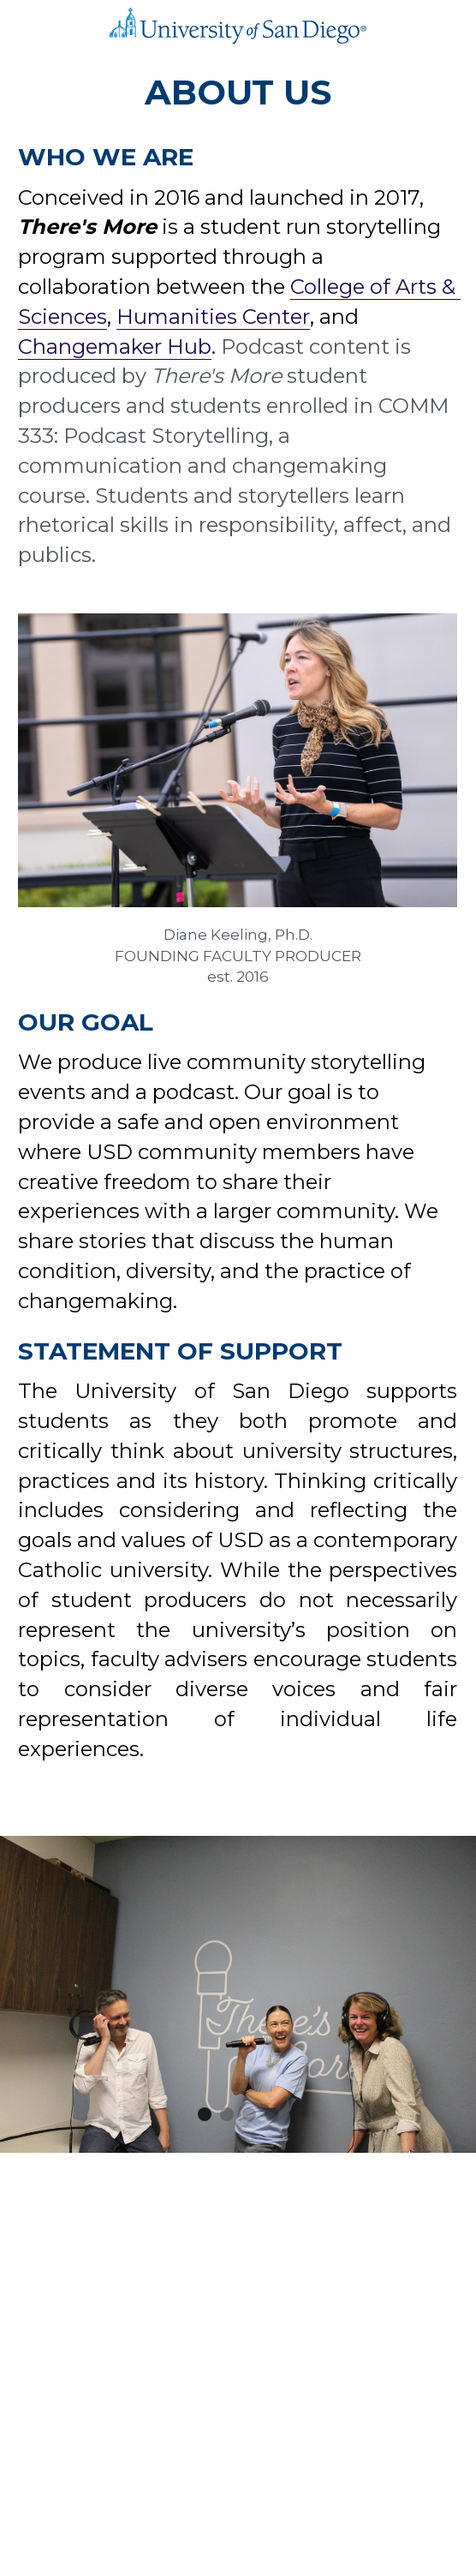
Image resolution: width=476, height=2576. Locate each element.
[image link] (238, 24)
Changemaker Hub (114, 346)
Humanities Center (213, 316)
